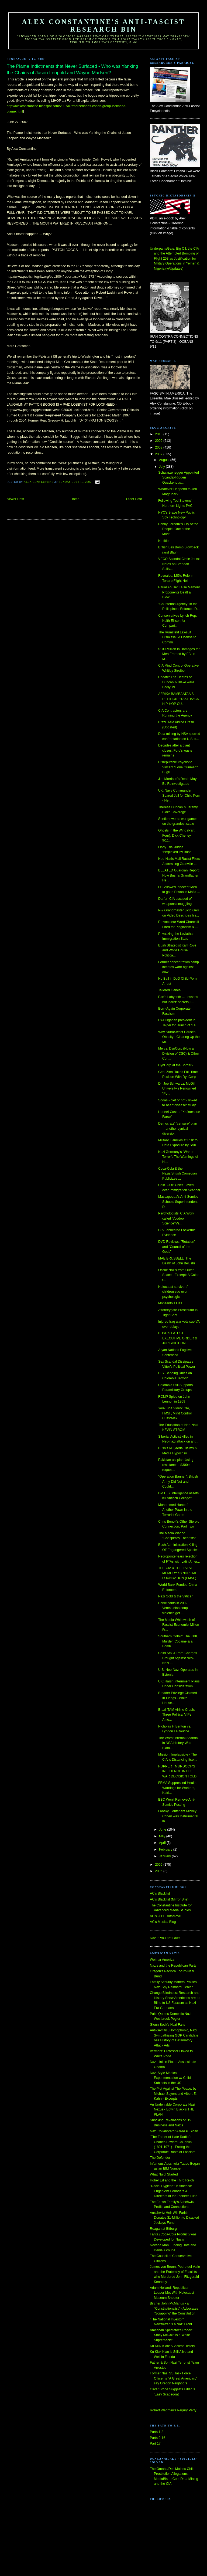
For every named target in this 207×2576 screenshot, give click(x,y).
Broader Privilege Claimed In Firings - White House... (177, 1698)
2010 (159, 434)
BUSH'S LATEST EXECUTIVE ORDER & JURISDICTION (177, 1338)
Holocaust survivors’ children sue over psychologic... (173, 1292)
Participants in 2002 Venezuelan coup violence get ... (173, 1608)
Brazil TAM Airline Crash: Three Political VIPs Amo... (176, 1715)
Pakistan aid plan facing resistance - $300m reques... (175, 1465)
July (162, 467)
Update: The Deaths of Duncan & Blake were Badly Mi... (176, 682)
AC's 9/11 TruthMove (165, 1916)
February (166, 1849)
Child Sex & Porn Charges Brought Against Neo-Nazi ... (177, 1658)
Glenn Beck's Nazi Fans (167, 2025)
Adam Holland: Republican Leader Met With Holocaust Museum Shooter (172, 2293)
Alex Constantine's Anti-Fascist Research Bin (103, 25)
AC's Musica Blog (163, 1922)
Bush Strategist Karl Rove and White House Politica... (177, 950)
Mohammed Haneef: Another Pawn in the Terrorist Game (175, 1510)
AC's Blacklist (160, 1893)
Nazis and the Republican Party (173, 1965)
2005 (159, 1871)
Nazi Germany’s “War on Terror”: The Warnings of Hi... (178, 1157)
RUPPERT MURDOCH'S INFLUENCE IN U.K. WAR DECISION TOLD (177, 1771)
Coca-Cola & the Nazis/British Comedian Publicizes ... (177, 1173)
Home (75, 499)
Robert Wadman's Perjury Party (173, 2410)
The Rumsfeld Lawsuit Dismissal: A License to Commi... (177, 637)
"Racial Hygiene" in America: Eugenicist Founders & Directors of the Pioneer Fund (173, 2191)
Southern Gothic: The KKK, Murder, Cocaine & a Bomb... (178, 1641)
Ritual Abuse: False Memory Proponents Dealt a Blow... (179, 592)
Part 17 (155, 2443)
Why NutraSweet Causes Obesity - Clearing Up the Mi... (179, 1037)
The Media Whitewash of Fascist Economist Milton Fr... (178, 1625)
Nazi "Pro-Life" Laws (165, 1938)
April (163, 1843)
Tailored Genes (169, 990)
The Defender (160, 2158)
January (165, 1856)
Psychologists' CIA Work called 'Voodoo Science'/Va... (176, 1218)
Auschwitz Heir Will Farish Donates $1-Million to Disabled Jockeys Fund (174, 2218)
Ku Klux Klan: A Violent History (172, 2346)
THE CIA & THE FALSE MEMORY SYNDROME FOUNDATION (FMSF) (177, 1573)
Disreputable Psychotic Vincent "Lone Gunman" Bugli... (178, 767)
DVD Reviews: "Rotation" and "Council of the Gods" (176, 1247)
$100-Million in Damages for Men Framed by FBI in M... (179, 654)
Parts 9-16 (157, 2438)
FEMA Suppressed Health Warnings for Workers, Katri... (177, 1788)
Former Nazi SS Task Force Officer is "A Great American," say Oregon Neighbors (173, 2378)
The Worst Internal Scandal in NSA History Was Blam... (178, 1743)
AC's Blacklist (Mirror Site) (169, 1899)
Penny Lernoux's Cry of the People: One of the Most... (178, 529)
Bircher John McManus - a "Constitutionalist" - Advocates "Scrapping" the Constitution (174, 2308)
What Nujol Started (164, 2174)
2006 (159, 1864)
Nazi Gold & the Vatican (175, 1596)
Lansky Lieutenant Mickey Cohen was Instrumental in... (178, 1816)
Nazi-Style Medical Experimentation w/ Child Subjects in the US (170, 2078)
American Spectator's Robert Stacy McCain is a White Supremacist (171, 2335)
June (163, 1829)
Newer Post (15, 499)
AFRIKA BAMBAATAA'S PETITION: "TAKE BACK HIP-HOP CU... (178, 699)
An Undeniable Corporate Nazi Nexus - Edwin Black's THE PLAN (172, 2109)
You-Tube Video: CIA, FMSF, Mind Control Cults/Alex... (175, 1413)
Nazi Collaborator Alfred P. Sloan (174, 2131)
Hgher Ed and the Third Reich (172, 2180)
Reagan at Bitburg (163, 2229)
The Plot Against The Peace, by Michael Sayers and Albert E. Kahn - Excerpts (173, 2093)
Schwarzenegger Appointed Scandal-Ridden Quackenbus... (178, 477)
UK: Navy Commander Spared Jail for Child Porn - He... (179, 795)
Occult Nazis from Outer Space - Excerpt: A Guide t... (178, 1275)
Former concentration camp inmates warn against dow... (178, 967)
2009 (159, 441)
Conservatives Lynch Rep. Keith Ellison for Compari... (177, 620)
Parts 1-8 (156, 2432)
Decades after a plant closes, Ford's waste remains (175, 750)
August (164, 460)
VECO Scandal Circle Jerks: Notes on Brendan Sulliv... (179, 564)
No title (163, 541)
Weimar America (162, 1959)
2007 (159, 454)
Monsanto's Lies (170, 1303)
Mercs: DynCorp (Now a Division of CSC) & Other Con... (178, 1053)
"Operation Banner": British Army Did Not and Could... (178, 1481)
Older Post (134, 499)
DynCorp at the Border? (175, 1065)
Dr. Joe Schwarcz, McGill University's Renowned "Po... (177, 1088)
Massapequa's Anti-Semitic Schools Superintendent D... (178, 1202)
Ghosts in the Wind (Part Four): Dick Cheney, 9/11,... (176, 835)
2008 (159, 447)
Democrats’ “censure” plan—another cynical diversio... (177, 1128)
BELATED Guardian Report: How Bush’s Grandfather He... (178, 875)
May (162, 1836)
